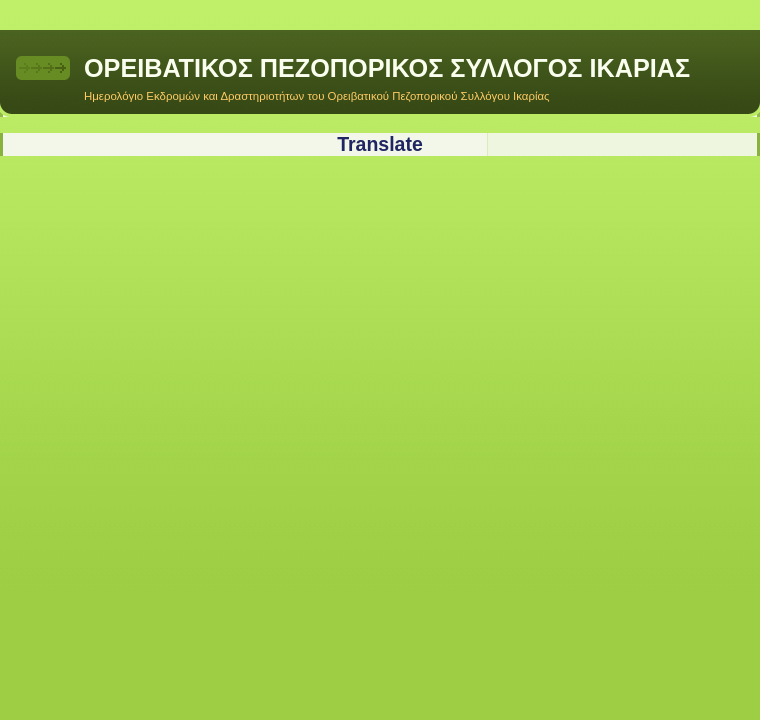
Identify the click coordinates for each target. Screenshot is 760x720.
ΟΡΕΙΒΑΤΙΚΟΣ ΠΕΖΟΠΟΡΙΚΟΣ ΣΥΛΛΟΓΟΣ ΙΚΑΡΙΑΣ (387, 68)
